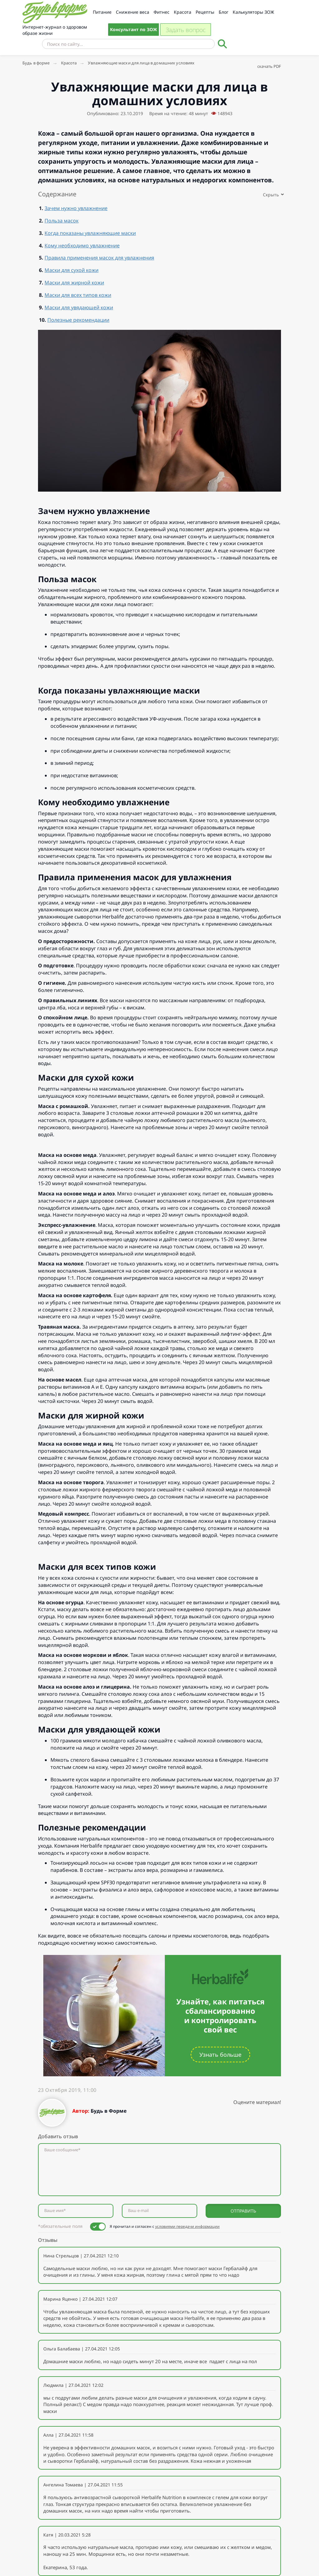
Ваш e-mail (138, 2211)
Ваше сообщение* (62, 2150)
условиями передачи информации (187, 2226)
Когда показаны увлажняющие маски (90, 233)
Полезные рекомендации (78, 319)
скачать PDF (269, 66)
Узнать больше (220, 2054)
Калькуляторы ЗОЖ (253, 12)
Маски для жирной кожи (74, 282)
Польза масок (62, 220)
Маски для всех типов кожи (78, 295)
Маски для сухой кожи (71, 270)
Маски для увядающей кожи (79, 307)
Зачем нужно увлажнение (76, 208)
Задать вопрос (186, 30)
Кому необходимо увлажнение (82, 245)
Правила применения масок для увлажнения (99, 257)
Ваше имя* (55, 2211)
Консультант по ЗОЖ (133, 29)
